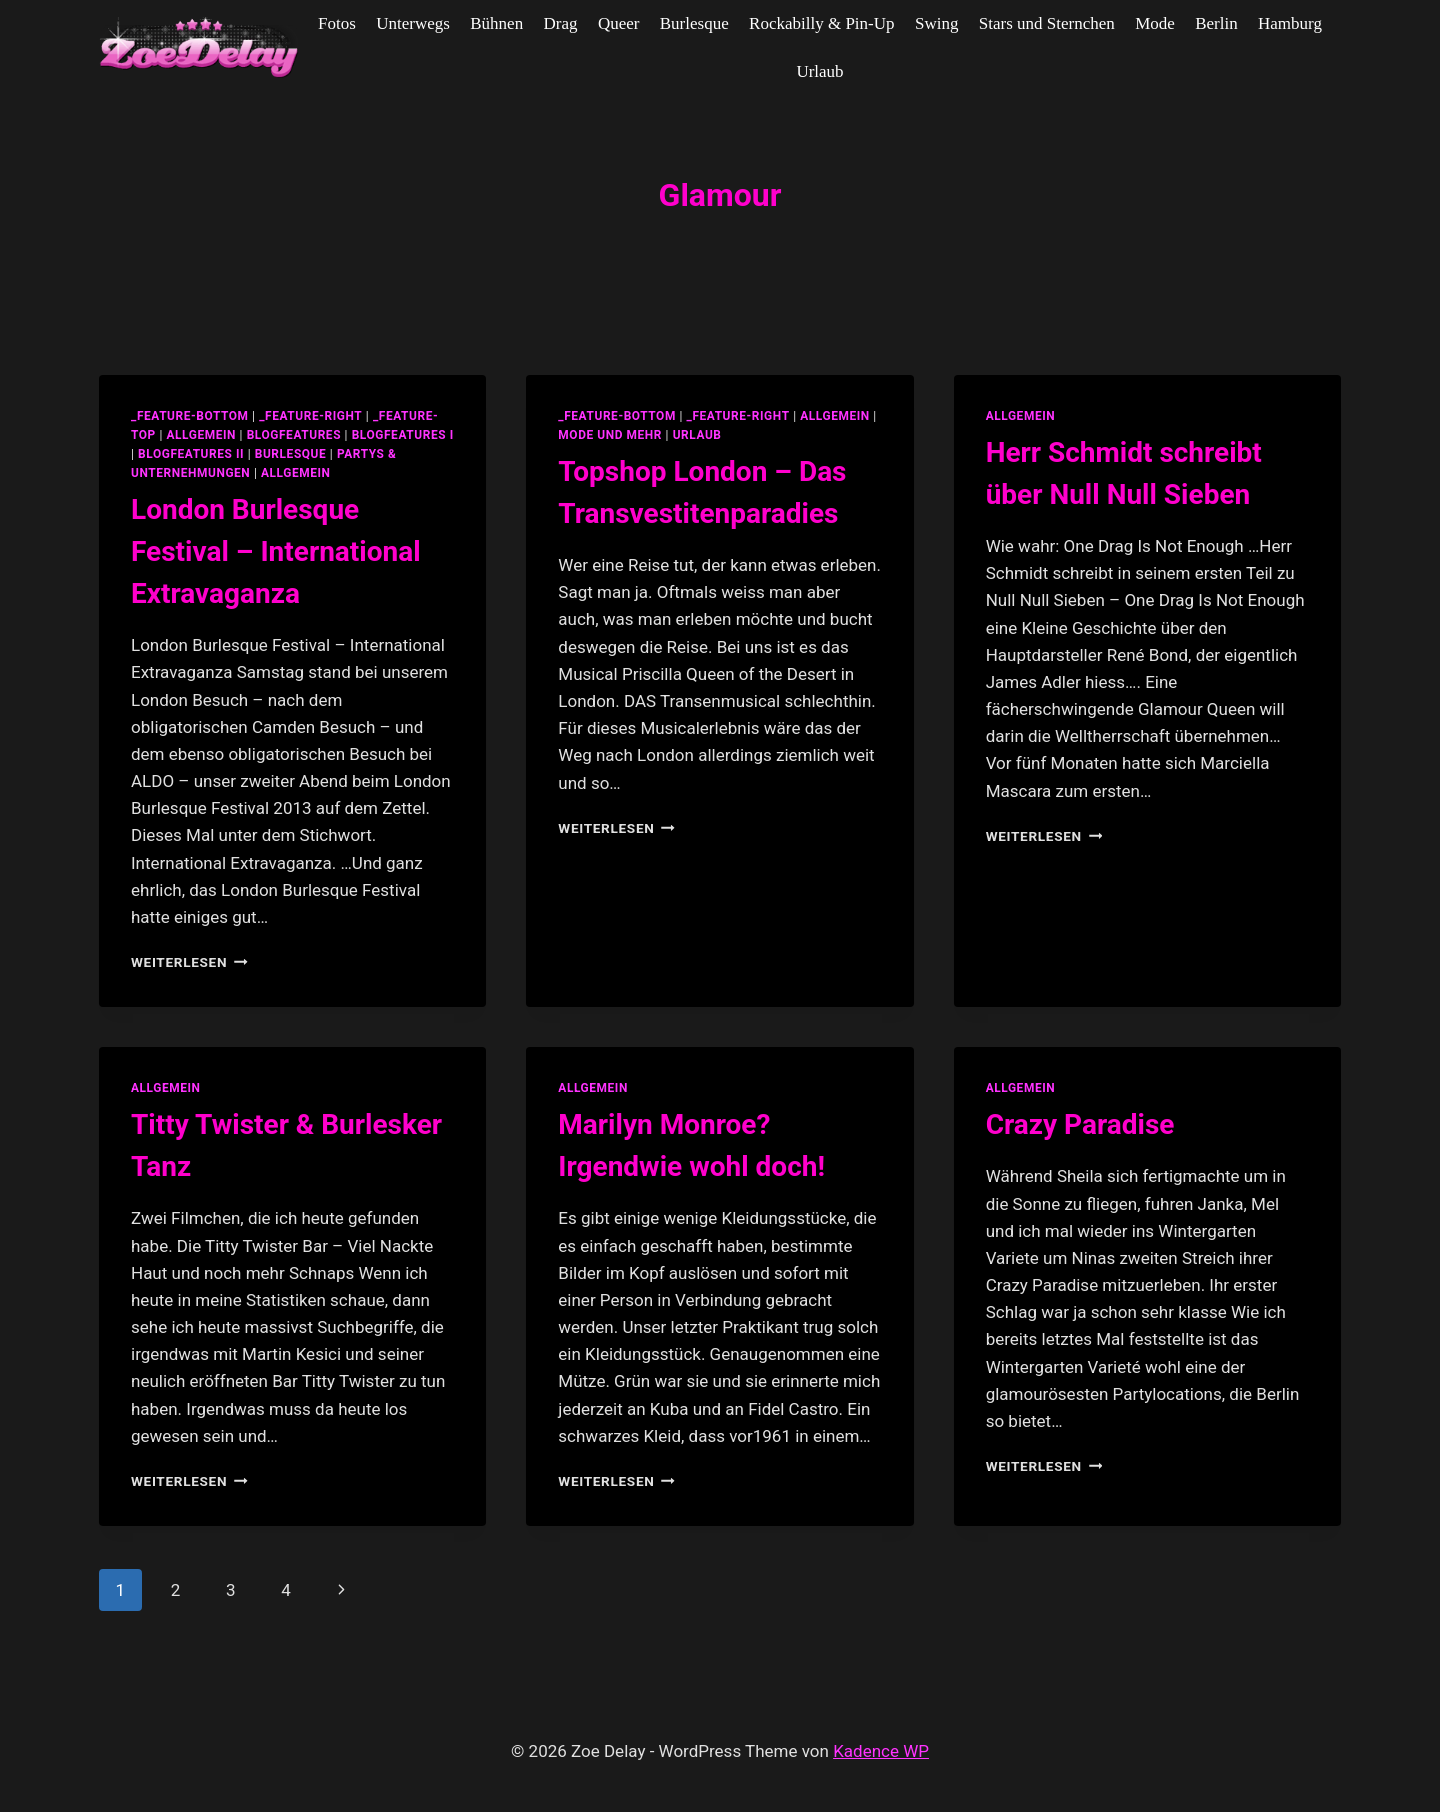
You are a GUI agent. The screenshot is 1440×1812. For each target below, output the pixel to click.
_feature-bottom (190, 416)
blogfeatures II (191, 454)
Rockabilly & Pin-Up (821, 23)
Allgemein (296, 473)
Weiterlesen (189, 962)
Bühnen (496, 23)
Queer (619, 23)
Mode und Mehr (610, 435)
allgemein (201, 435)
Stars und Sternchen (1047, 23)
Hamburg (1290, 23)
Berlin (1216, 23)
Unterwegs (413, 23)
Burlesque (694, 23)
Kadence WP (881, 1751)
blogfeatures (294, 435)
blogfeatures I (403, 435)
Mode (1155, 23)
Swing (936, 23)
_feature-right (310, 416)
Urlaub (819, 71)
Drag (561, 23)
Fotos (337, 23)
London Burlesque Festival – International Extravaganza (276, 551)
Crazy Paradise (1080, 1124)
